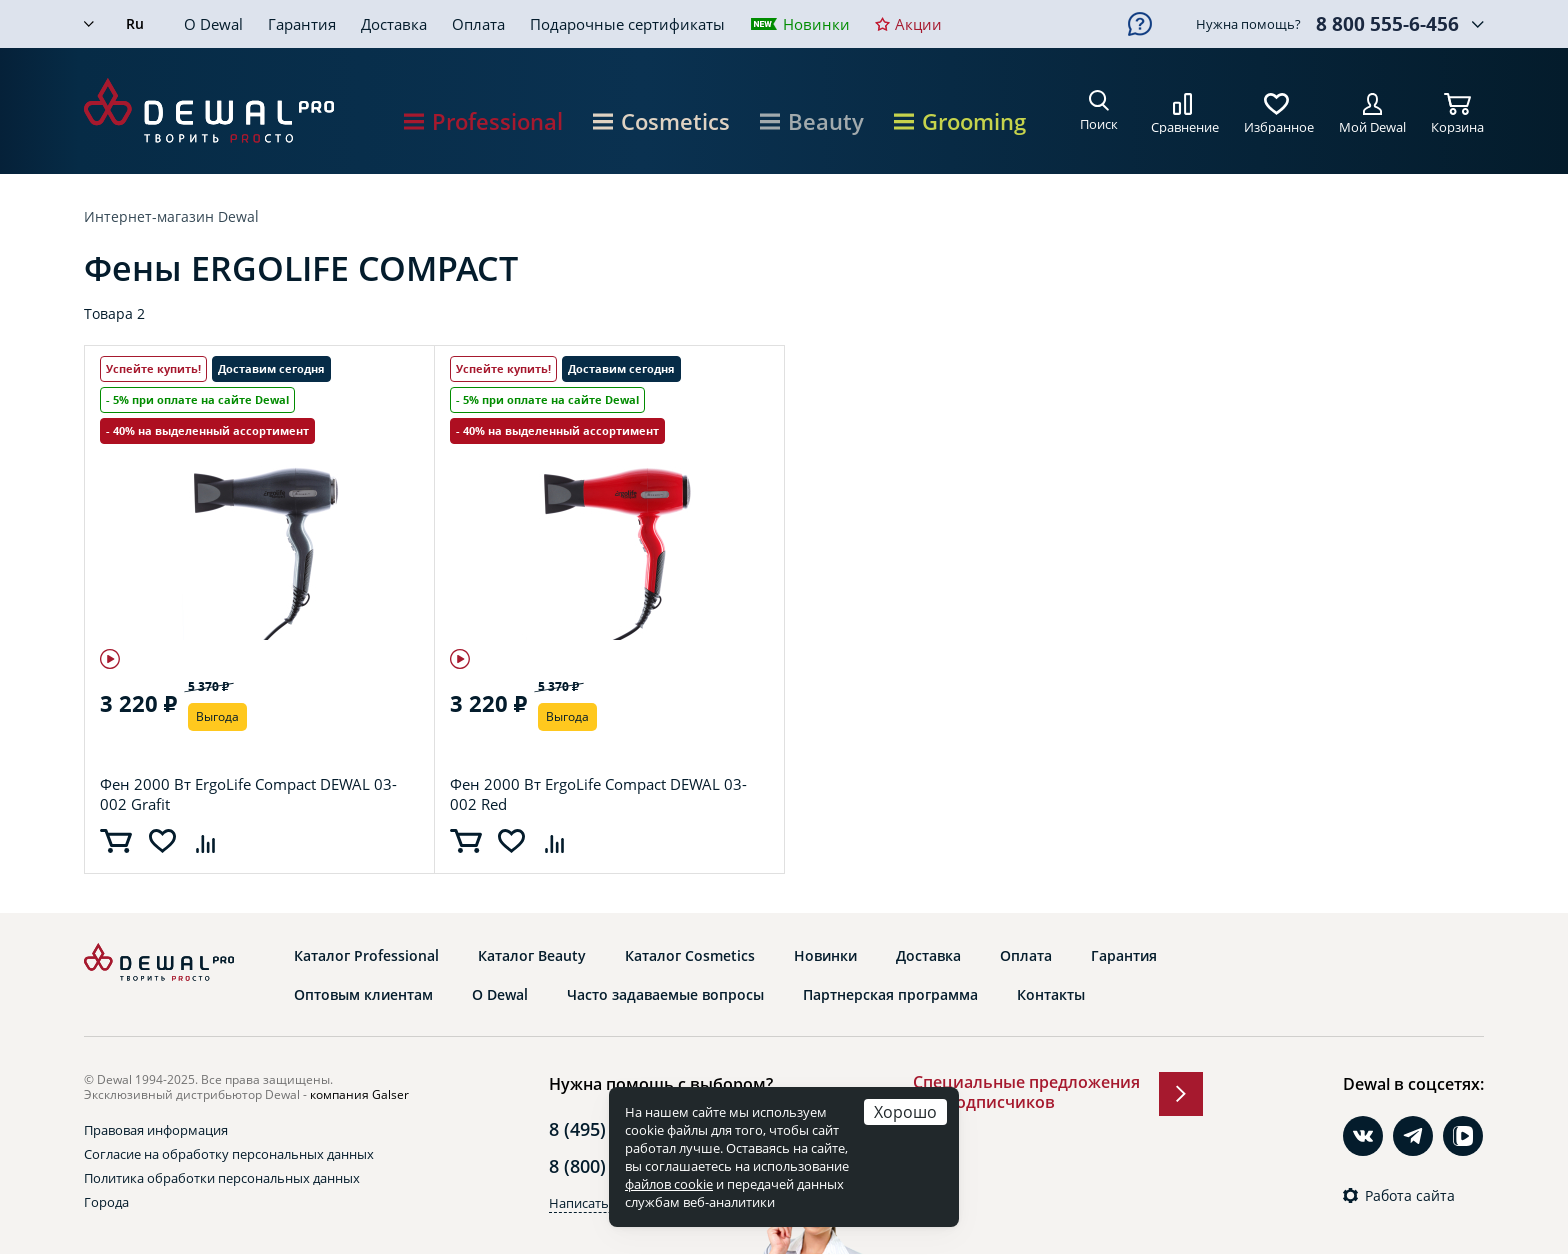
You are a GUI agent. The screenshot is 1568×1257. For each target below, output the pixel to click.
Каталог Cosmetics (690, 956)
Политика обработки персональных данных (222, 1178)
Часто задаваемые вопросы (665, 995)
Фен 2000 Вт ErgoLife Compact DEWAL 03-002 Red (598, 794)
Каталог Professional (366, 956)
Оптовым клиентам (363, 995)
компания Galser (359, 1094)
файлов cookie (669, 1184)
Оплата (478, 24)
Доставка (394, 24)
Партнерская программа (890, 995)
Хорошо (905, 1111)
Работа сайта (1410, 1196)
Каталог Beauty (532, 956)
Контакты (1051, 995)
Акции (918, 24)
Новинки (816, 24)
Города (106, 1202)
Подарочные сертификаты (627, 24)
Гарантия (302, 24)
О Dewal (213, 24)
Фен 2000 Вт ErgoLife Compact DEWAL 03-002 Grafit (248, 794)
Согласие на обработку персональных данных (229, 1154)
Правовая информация (156, 1130)
